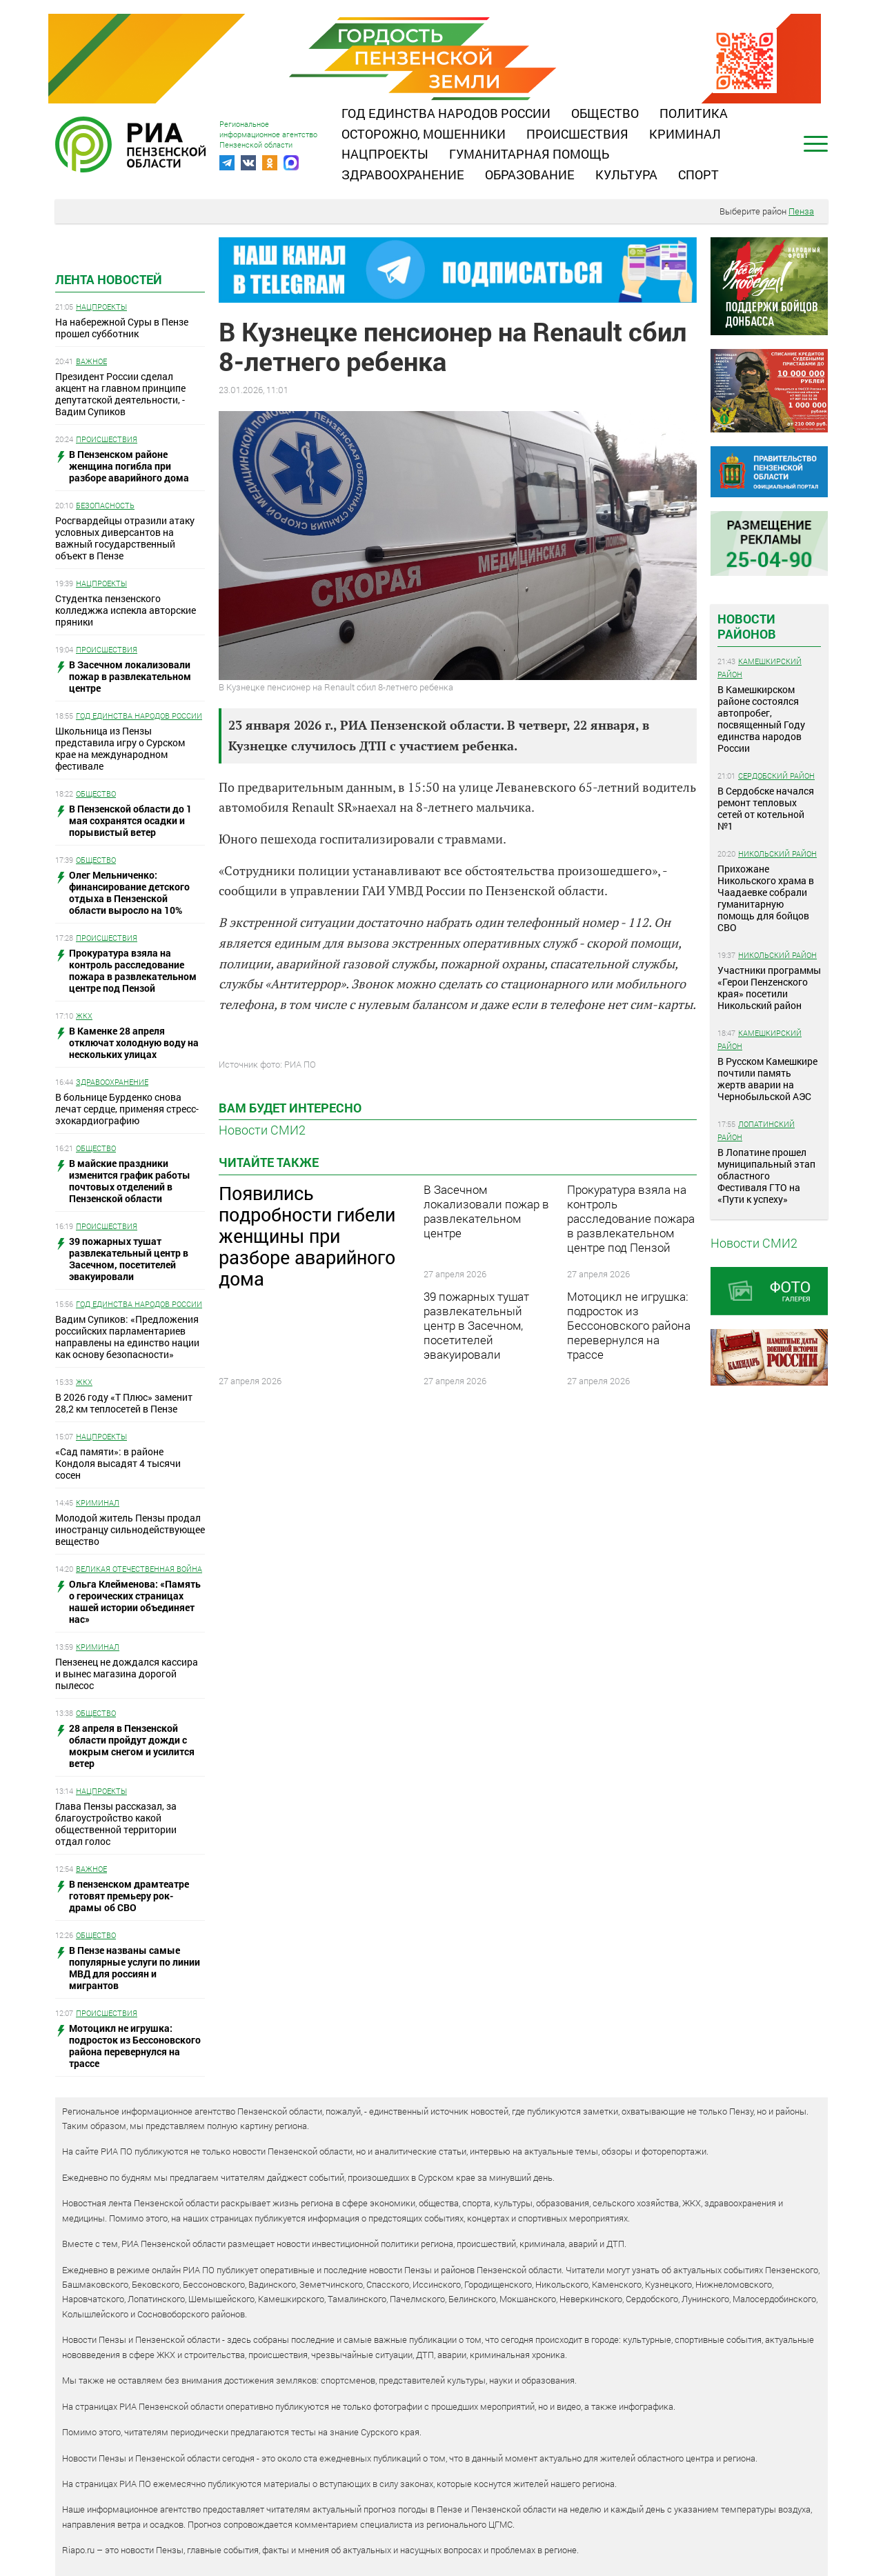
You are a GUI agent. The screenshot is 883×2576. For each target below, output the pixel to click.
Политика (693, 113)
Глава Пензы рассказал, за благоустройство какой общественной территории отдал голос (116, 1823)
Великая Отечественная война (139, 1569)
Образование (530, 174)
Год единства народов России (445, 113)
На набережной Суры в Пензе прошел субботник (121, 327)
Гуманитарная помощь (529, 154)
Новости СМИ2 (262, 1129)
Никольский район (777, 853)
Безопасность (105, 505)
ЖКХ (84, 1015)
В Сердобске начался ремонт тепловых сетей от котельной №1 (765, 808)
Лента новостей (108, 279)
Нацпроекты (384, 154)
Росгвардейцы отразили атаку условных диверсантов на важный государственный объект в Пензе (125, 538)
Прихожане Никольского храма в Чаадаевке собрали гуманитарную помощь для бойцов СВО (765, 898)
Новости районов (746, 626)
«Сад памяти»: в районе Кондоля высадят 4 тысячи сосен (118, 1463)
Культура (626, 174)
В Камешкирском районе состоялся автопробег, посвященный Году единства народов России (761, 718)
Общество (605, 113)
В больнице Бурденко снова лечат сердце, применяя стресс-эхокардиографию (127, 1108)
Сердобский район (776, 775)
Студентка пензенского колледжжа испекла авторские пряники (125, 610)
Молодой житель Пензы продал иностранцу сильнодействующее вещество (130, 1529)
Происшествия (577, 134)
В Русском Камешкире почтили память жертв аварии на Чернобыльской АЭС (767, 1078)
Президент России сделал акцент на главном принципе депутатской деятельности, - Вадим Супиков (120, 393)
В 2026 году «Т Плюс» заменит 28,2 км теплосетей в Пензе (123, 1403)
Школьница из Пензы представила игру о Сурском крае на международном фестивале (120, 748)
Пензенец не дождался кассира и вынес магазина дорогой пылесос (126, 1673)
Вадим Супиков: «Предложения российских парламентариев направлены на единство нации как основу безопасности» (127, 1336)
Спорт (698, 174)
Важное (91, 361)
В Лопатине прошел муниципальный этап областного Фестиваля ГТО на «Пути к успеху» (766, 1175)
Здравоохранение (402, 174)
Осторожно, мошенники (423, 134)
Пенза (801, 211)
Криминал (685, 134)
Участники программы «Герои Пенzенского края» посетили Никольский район (769, 987)
